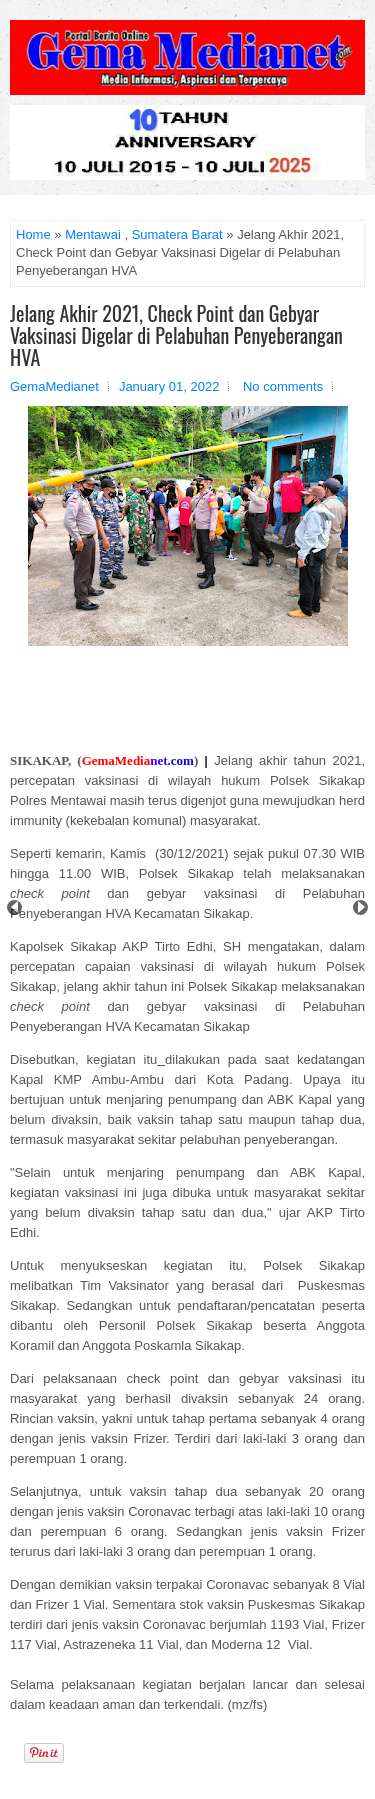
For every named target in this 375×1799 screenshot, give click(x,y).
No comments (283, 386)
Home (33, 234)
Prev (14, 907)
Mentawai (93, 234)
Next (360, 907)
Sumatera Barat (177, 234)
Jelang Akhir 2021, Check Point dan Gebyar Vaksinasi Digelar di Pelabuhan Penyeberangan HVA (176, 335)
